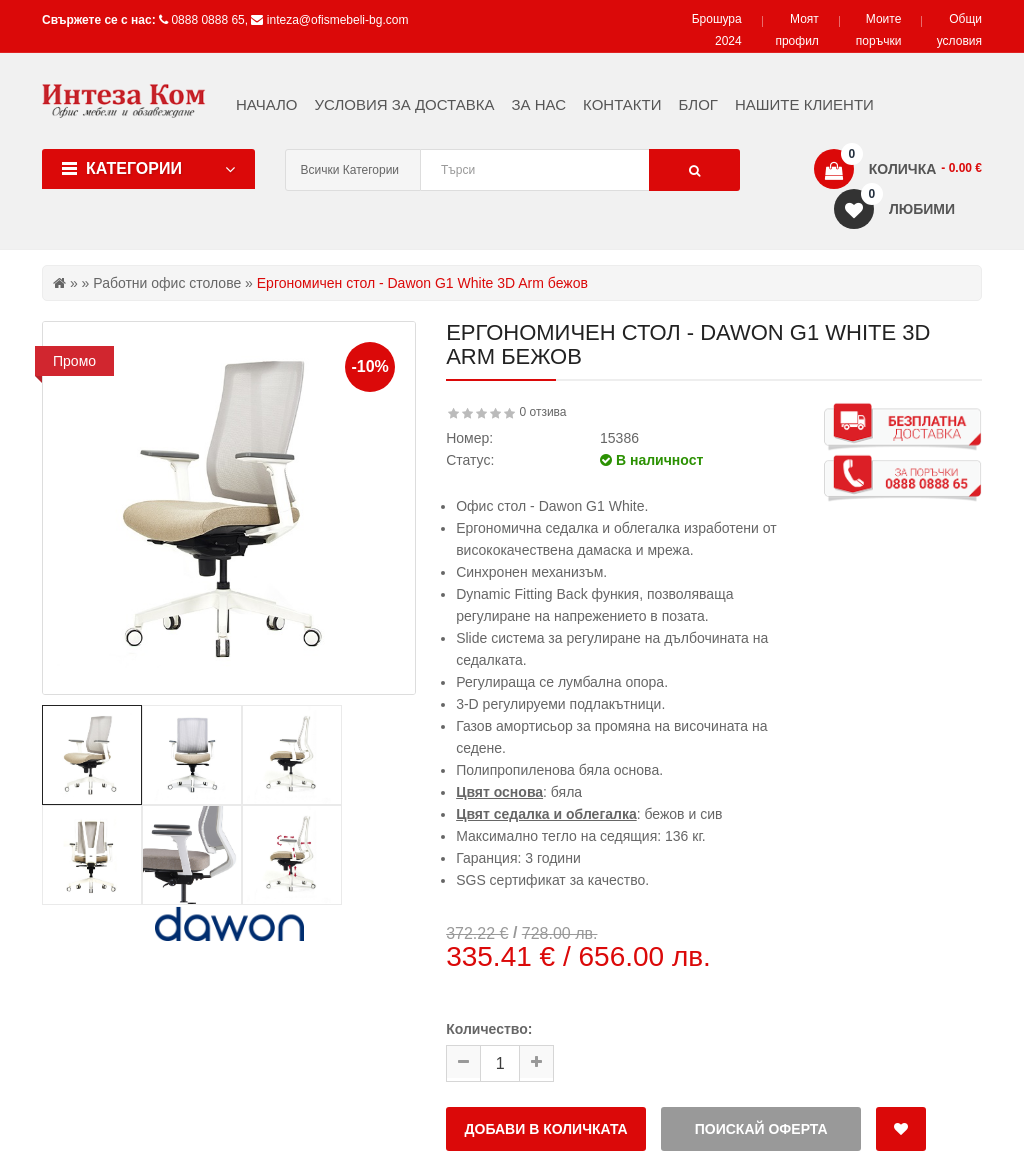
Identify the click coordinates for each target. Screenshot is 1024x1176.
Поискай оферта (761, 1129)
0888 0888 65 (207, 20)
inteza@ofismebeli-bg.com (338, 20)
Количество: (489, 1029)
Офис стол (491, 506)
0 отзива (543, 412)
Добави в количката (546, 1129)
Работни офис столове (167, 283)
